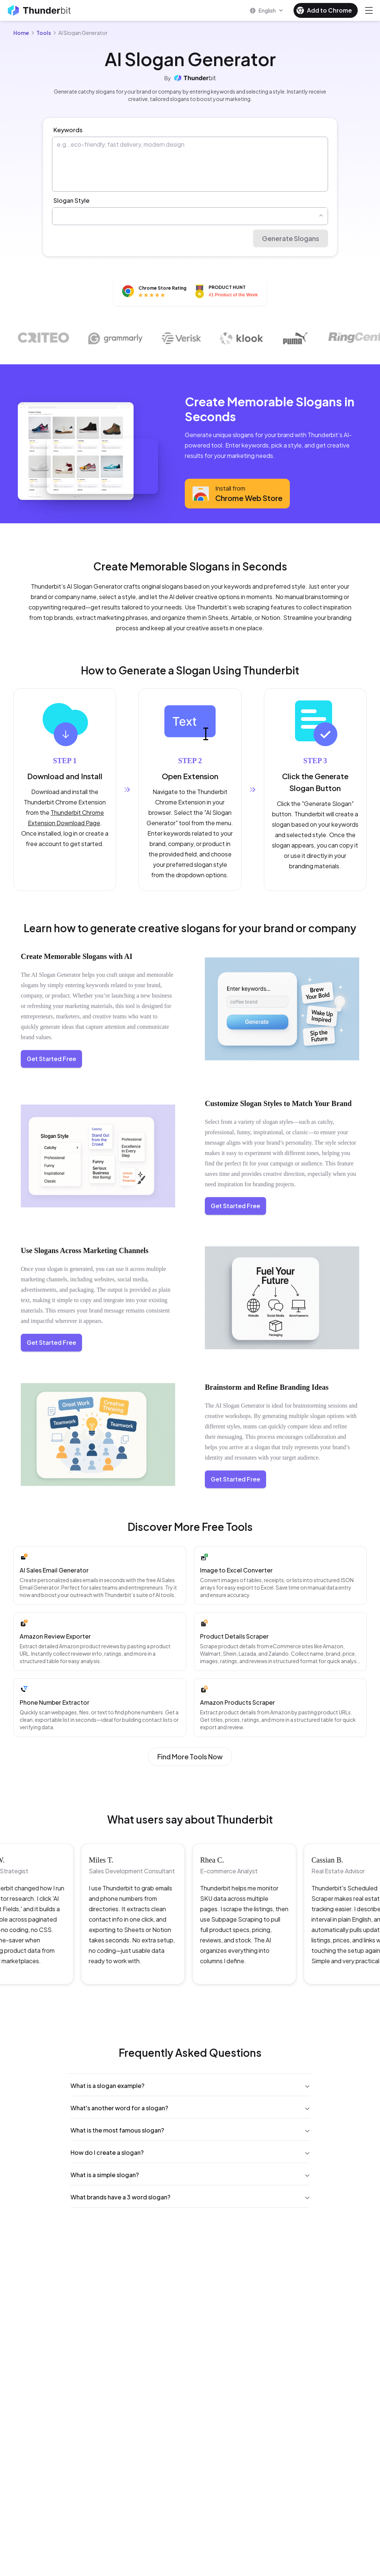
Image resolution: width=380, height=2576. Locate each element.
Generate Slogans (290, 238)
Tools (43, 33)
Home (21, 33)
